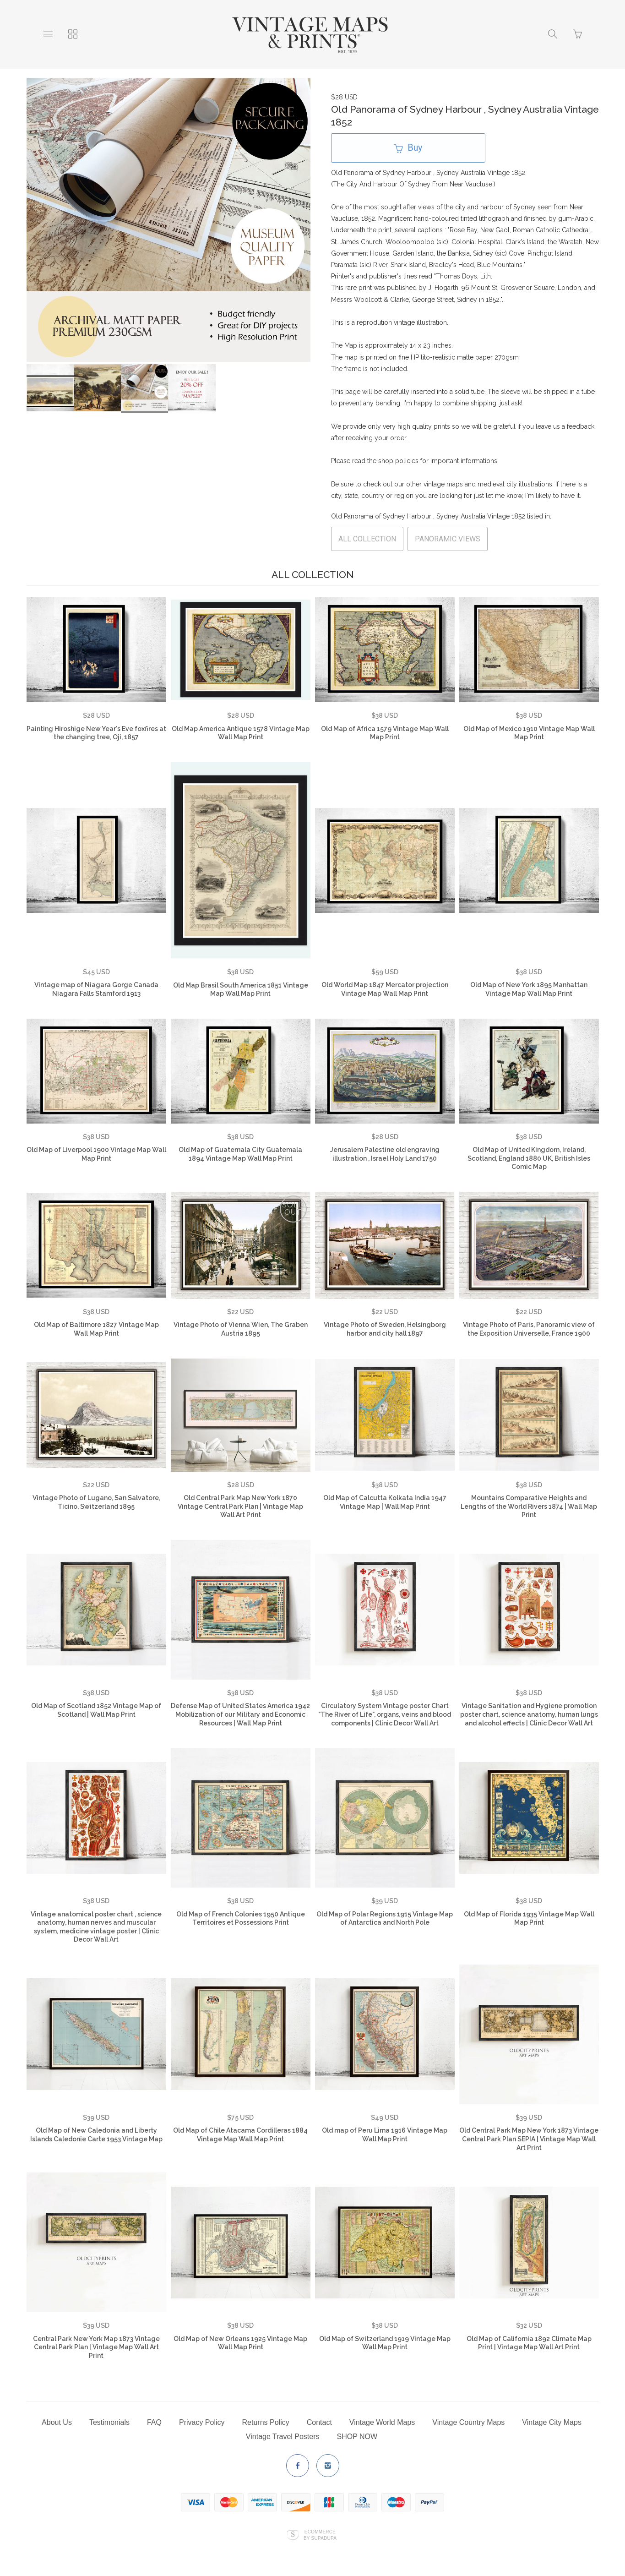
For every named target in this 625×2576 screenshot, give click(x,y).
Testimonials (109, 2422)
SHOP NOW (357, 2436)
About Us (57, 2422)
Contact (319, 2422)
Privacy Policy (202, 2422)
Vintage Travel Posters (283, 2436)
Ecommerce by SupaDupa (320, 2534)
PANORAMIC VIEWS (447, 539)
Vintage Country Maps (468, 2422)
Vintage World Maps (382, 2422)
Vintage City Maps (552, 2422)
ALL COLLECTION (367, 539)
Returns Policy (265, 2422)
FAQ (154, 2422)
